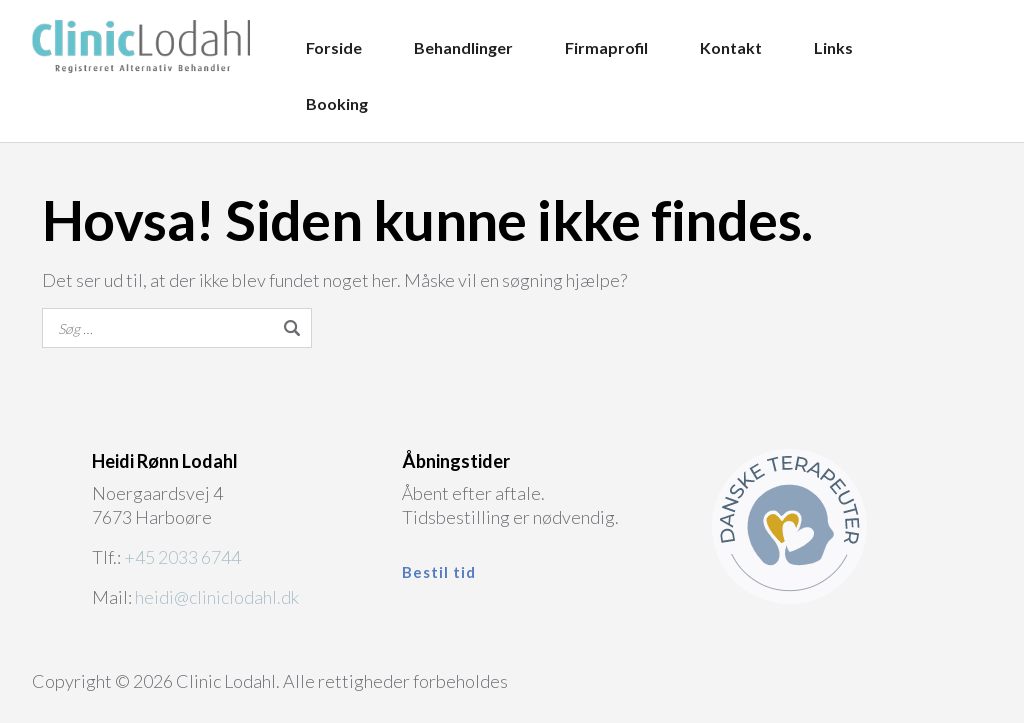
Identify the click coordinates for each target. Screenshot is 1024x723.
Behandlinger (463, 47)
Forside (334, 47)
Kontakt (731, 47)
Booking (337, 103)
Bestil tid (439, 572)
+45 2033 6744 (182, 557)
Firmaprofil (606, 47)
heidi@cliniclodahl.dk (217, 597)
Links (833, 47)
